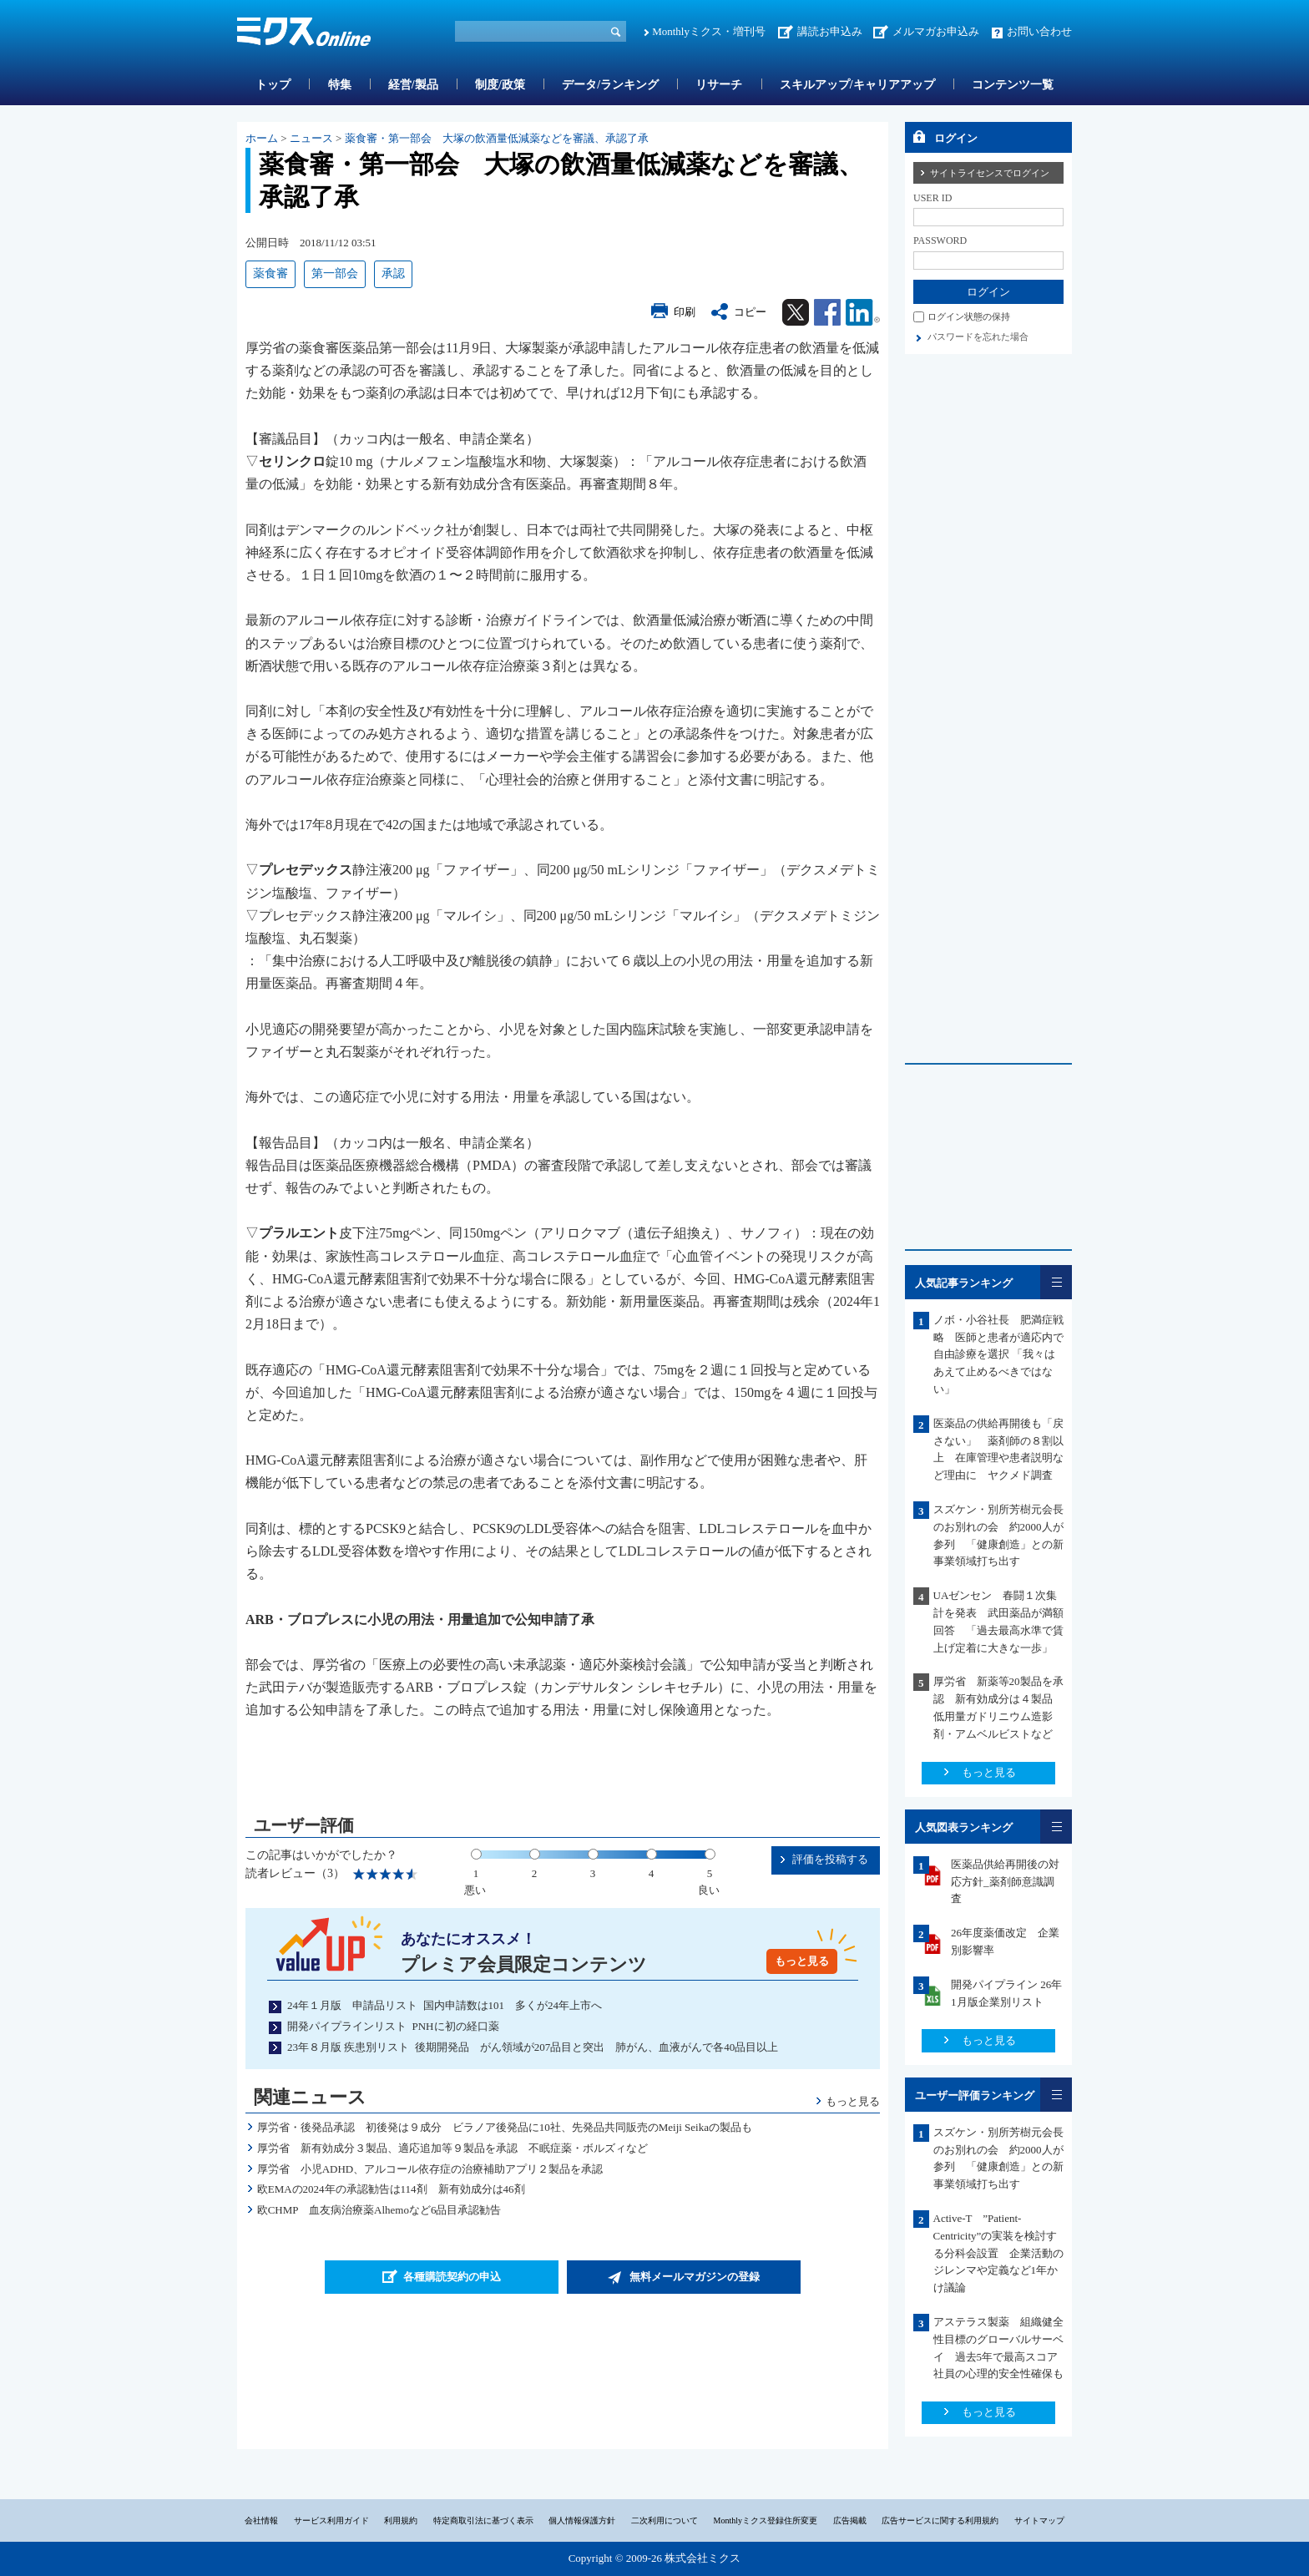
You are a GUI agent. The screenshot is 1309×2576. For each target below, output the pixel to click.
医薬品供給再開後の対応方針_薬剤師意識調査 (1005, 1881)
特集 (339, 84)
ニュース (311, 138)
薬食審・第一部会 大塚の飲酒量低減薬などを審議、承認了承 (497, 138)
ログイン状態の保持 (968, 316)
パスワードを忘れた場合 (977, 336)
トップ (273, 84)
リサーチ (718, 84)
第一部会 (334, 273)
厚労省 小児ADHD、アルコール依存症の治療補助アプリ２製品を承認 (430, 2169)
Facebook (827, 312)
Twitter (795, 312)
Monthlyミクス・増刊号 (709, 31)
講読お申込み (829, 31)
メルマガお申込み (935, 31)
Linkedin (863, 312)
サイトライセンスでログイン (989, 173)
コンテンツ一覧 (1013, 84)
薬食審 (270, 273)
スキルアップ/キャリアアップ (857, 84)
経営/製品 (413, 84)
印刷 (684, 312)
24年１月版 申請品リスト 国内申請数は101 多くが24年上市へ (444, 2005)
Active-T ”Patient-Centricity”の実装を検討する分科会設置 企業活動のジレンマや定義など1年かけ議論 (998, 2253)
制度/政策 (500, 84)
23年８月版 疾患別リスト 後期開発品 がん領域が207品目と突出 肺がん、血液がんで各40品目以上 (532, 2047)
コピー (750, 312)
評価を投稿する (830, 1859)
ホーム (261, 138)
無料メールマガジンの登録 (694, 2276)
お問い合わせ (1039, 31)
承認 (393, 273)
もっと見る (802, 1961)
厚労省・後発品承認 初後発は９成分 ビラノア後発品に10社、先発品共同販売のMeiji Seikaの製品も (504, 2127)
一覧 (1056, 1282)
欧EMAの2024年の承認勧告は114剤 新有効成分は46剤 (391, 2189)
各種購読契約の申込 (452, 2276)
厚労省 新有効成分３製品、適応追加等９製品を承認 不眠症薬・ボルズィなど (452, 2148)
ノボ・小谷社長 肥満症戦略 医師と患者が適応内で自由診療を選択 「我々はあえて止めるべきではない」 (998, 1354)
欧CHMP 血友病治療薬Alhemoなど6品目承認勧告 (379, 2210)
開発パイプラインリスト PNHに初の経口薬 (393, 2026)
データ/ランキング (610, 84)
